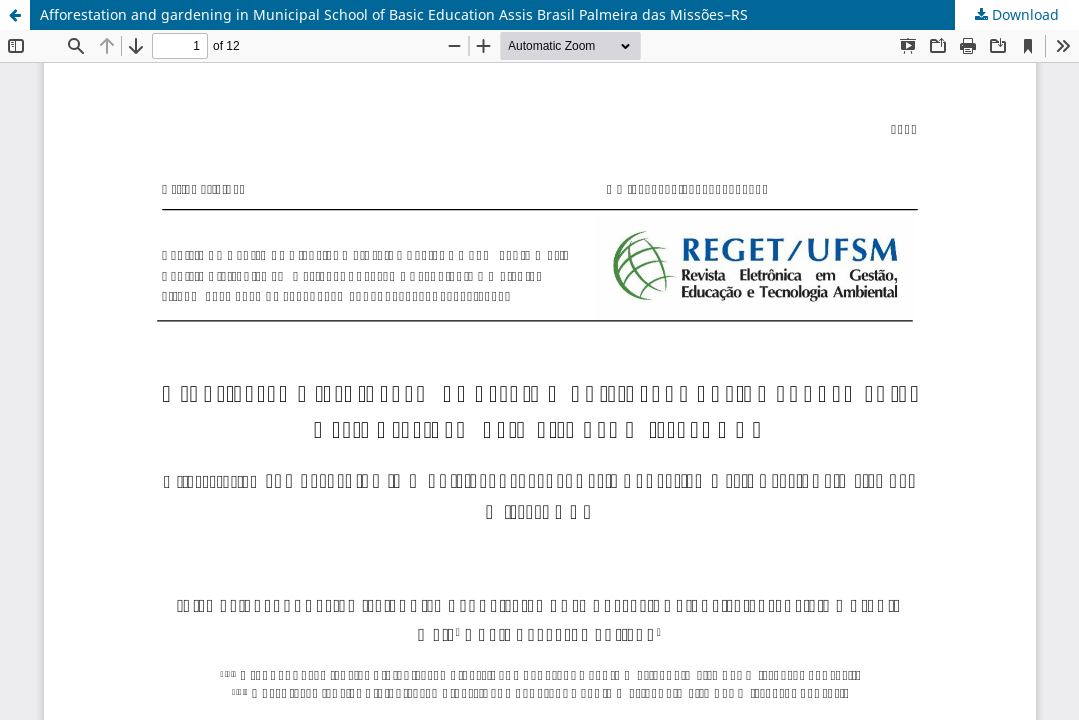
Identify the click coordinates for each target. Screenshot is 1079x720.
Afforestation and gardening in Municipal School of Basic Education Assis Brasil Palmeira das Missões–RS (394, 14)
